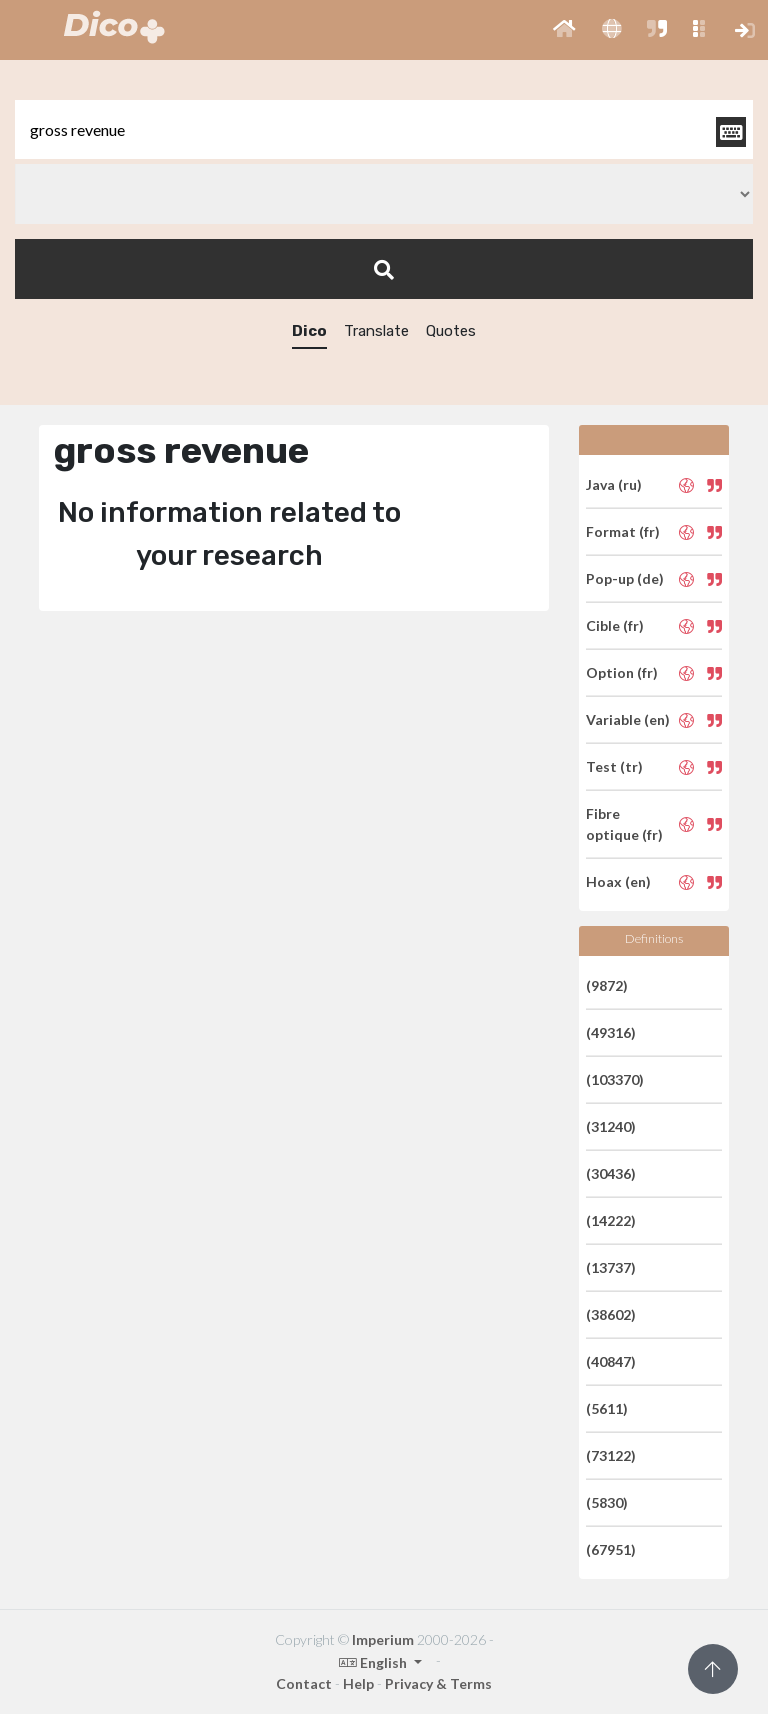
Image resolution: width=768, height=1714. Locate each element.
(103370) (615, 1079)
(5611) (607, 1408)
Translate (376, 331)
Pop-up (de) (625, 578)
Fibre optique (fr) (624, 824)
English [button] (374, 1662)
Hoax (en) (618, 881)
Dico (309, 331)
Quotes (451, 331)
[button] (564, 30)
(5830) (607, 1502)
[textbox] (384, 129)
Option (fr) (622, 672)
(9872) (607, 985)
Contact (304, 1683)
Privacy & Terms (438, 1683)
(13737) (611, 1267)
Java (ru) (614, 484)
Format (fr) (623, 531)
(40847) (611, 1361)
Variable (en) (628, 719)
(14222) (611, 1220)
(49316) (611, 1032)
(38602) (611, 1314)
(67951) (611, 1549)
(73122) (611, 1455)
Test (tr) (614, 766)
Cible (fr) (615, 625)
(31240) (611, 1126)
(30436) (611, 1173)
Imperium (383, 1639)
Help (358, 1683)
